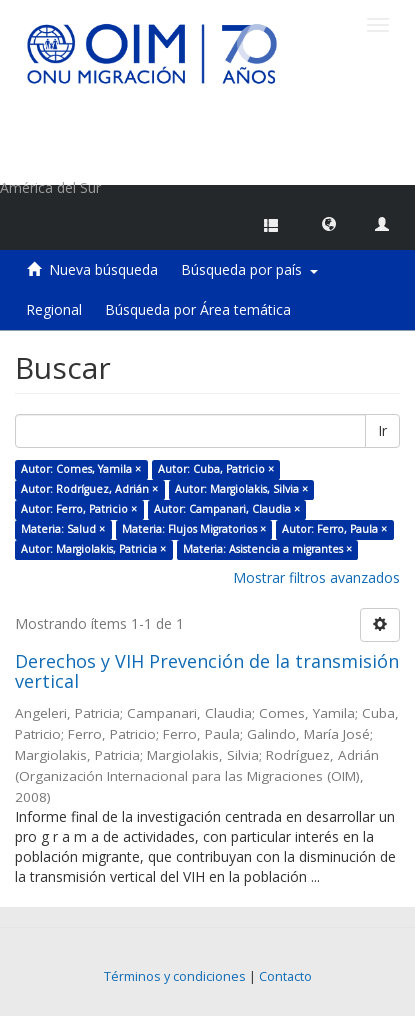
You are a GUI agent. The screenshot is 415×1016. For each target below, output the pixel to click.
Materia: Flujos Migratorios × (194, 529)
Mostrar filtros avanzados (316, 577)
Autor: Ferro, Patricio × (79, 509)
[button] (329, 223)
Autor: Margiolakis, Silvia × (241, 489)
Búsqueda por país (249, 269)
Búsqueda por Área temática (198, 309)
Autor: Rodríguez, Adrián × (89, 489)
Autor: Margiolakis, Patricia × (93, 549)
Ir (382, 430)
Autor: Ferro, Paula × (334, 529)
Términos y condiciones (175, 976)
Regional (54, 309)
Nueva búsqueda (103, 269)
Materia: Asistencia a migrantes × (267, 549)
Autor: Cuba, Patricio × (216, 469)
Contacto (285, 976)
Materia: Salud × (63, 529)
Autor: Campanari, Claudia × (227, 509)
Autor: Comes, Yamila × (81, 469)
